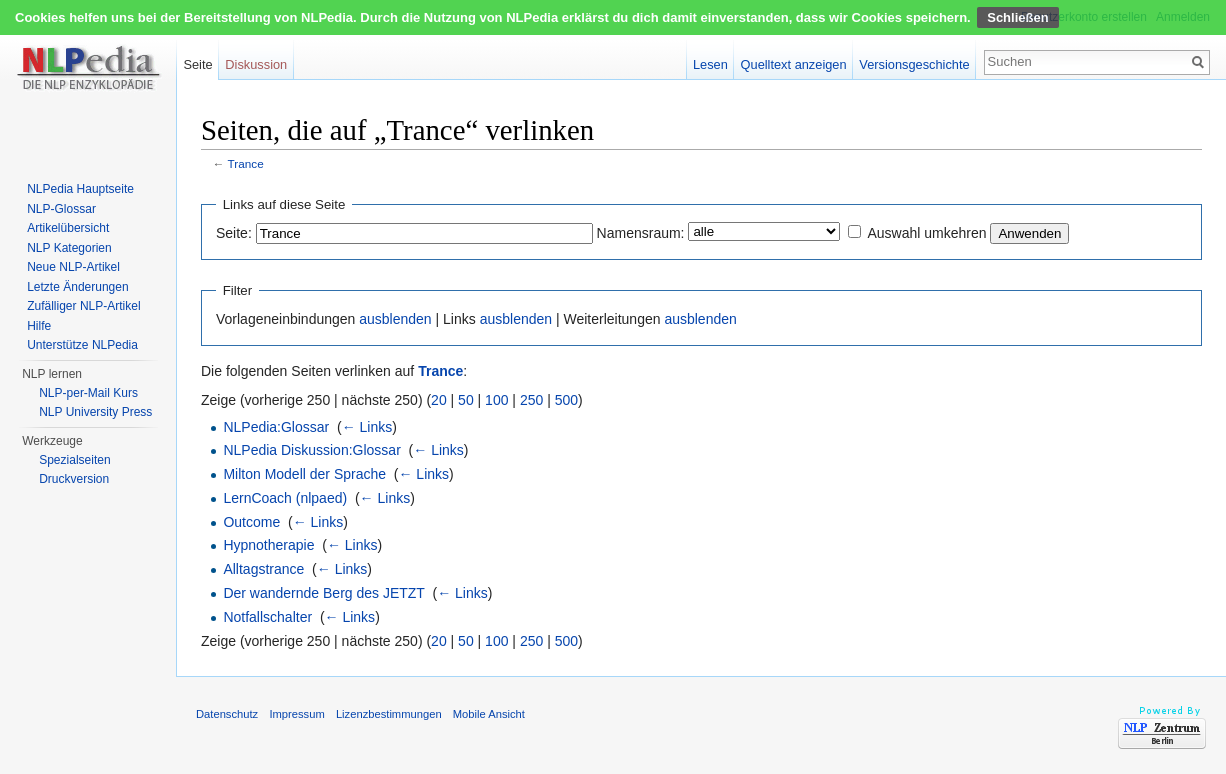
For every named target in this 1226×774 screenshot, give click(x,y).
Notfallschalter (267, 617)
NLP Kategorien (69, 248)
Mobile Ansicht (489, 714)
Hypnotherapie (268, 545)
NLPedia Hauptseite (80, 189)
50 (466, 400)
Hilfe (39, 326)
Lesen (710, 64)
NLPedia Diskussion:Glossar (311, 450)
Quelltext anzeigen (794, 64)
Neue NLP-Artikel (73, 267)
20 (439, 400)
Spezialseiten (74, 460)
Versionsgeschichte (914, 64)
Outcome (251, 522)
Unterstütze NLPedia (82, 345)
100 (496, 400)
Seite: (234, 233)
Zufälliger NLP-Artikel (83, 306)
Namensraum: (641, 233)
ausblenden (395, 319)
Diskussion (256, 64)
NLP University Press (95, 412)
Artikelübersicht (68, 228)
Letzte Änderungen (77, 287)
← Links (367, 427)
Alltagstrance (263, 569)
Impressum (296, 714)
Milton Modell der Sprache (304, 474)
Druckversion (74, 479)
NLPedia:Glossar (276, 427)
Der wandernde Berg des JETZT (323, 593)
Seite (197, 64)
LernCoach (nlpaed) (285, 498)
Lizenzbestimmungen (389, 714)
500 (566, 400)
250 (531, 400)
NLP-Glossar (61, 209)
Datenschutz (227, 714)
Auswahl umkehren (926, 233)
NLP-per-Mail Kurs (88, 393)
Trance (246, 163)
